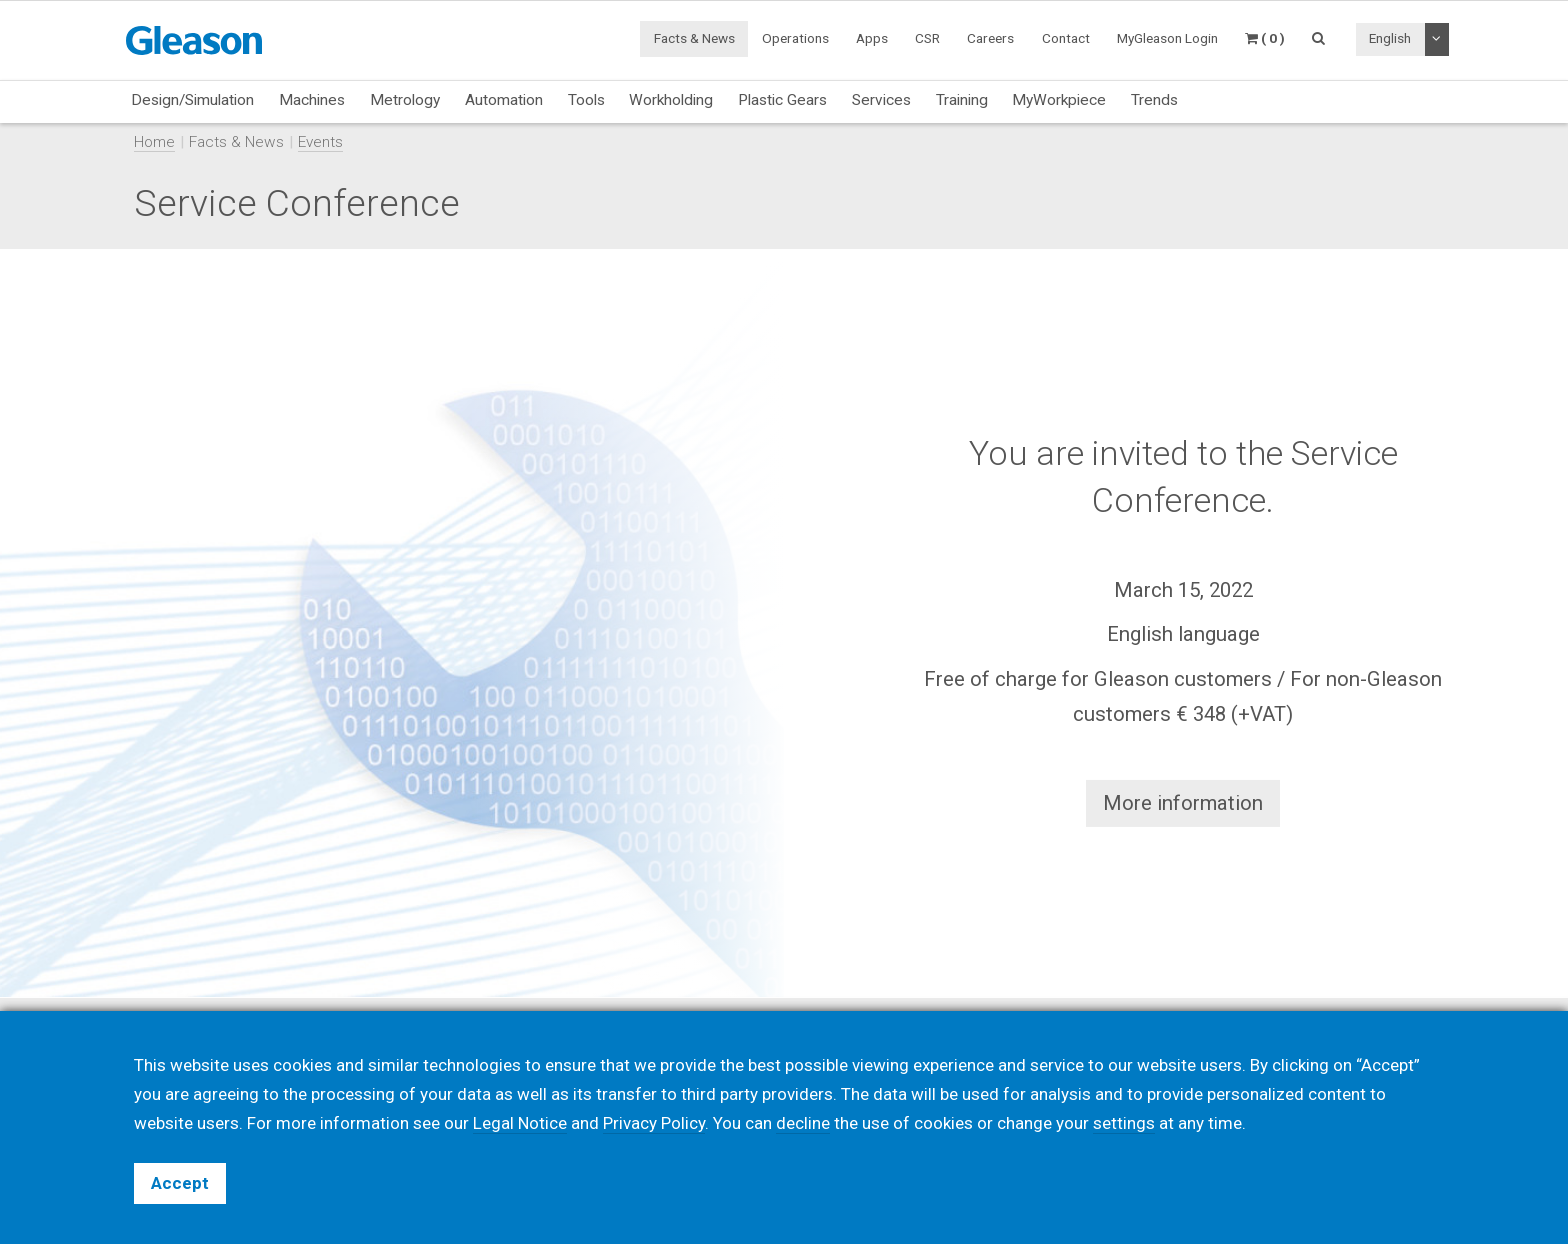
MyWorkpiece (1059, 100)
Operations (795, 38)
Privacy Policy (654, 1123)
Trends (1154, 100)
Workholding (671, 100)
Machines (312, 100)
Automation (504, 100)
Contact (1066, 38)
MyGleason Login (1167, 38)
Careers (990, 38)
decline (803, 1123)
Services (881, 100)
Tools (586, 100)
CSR (927, 38)
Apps (872, 38)
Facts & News (694, 38)
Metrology (405, 100)
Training (962, 100)
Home (154, 142)
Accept (180, 1183)
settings (1124, 1123)
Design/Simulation (192, 100)
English (1390, 38)
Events (320, 142)
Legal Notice (520, 1123)
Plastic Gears (782, 100)
